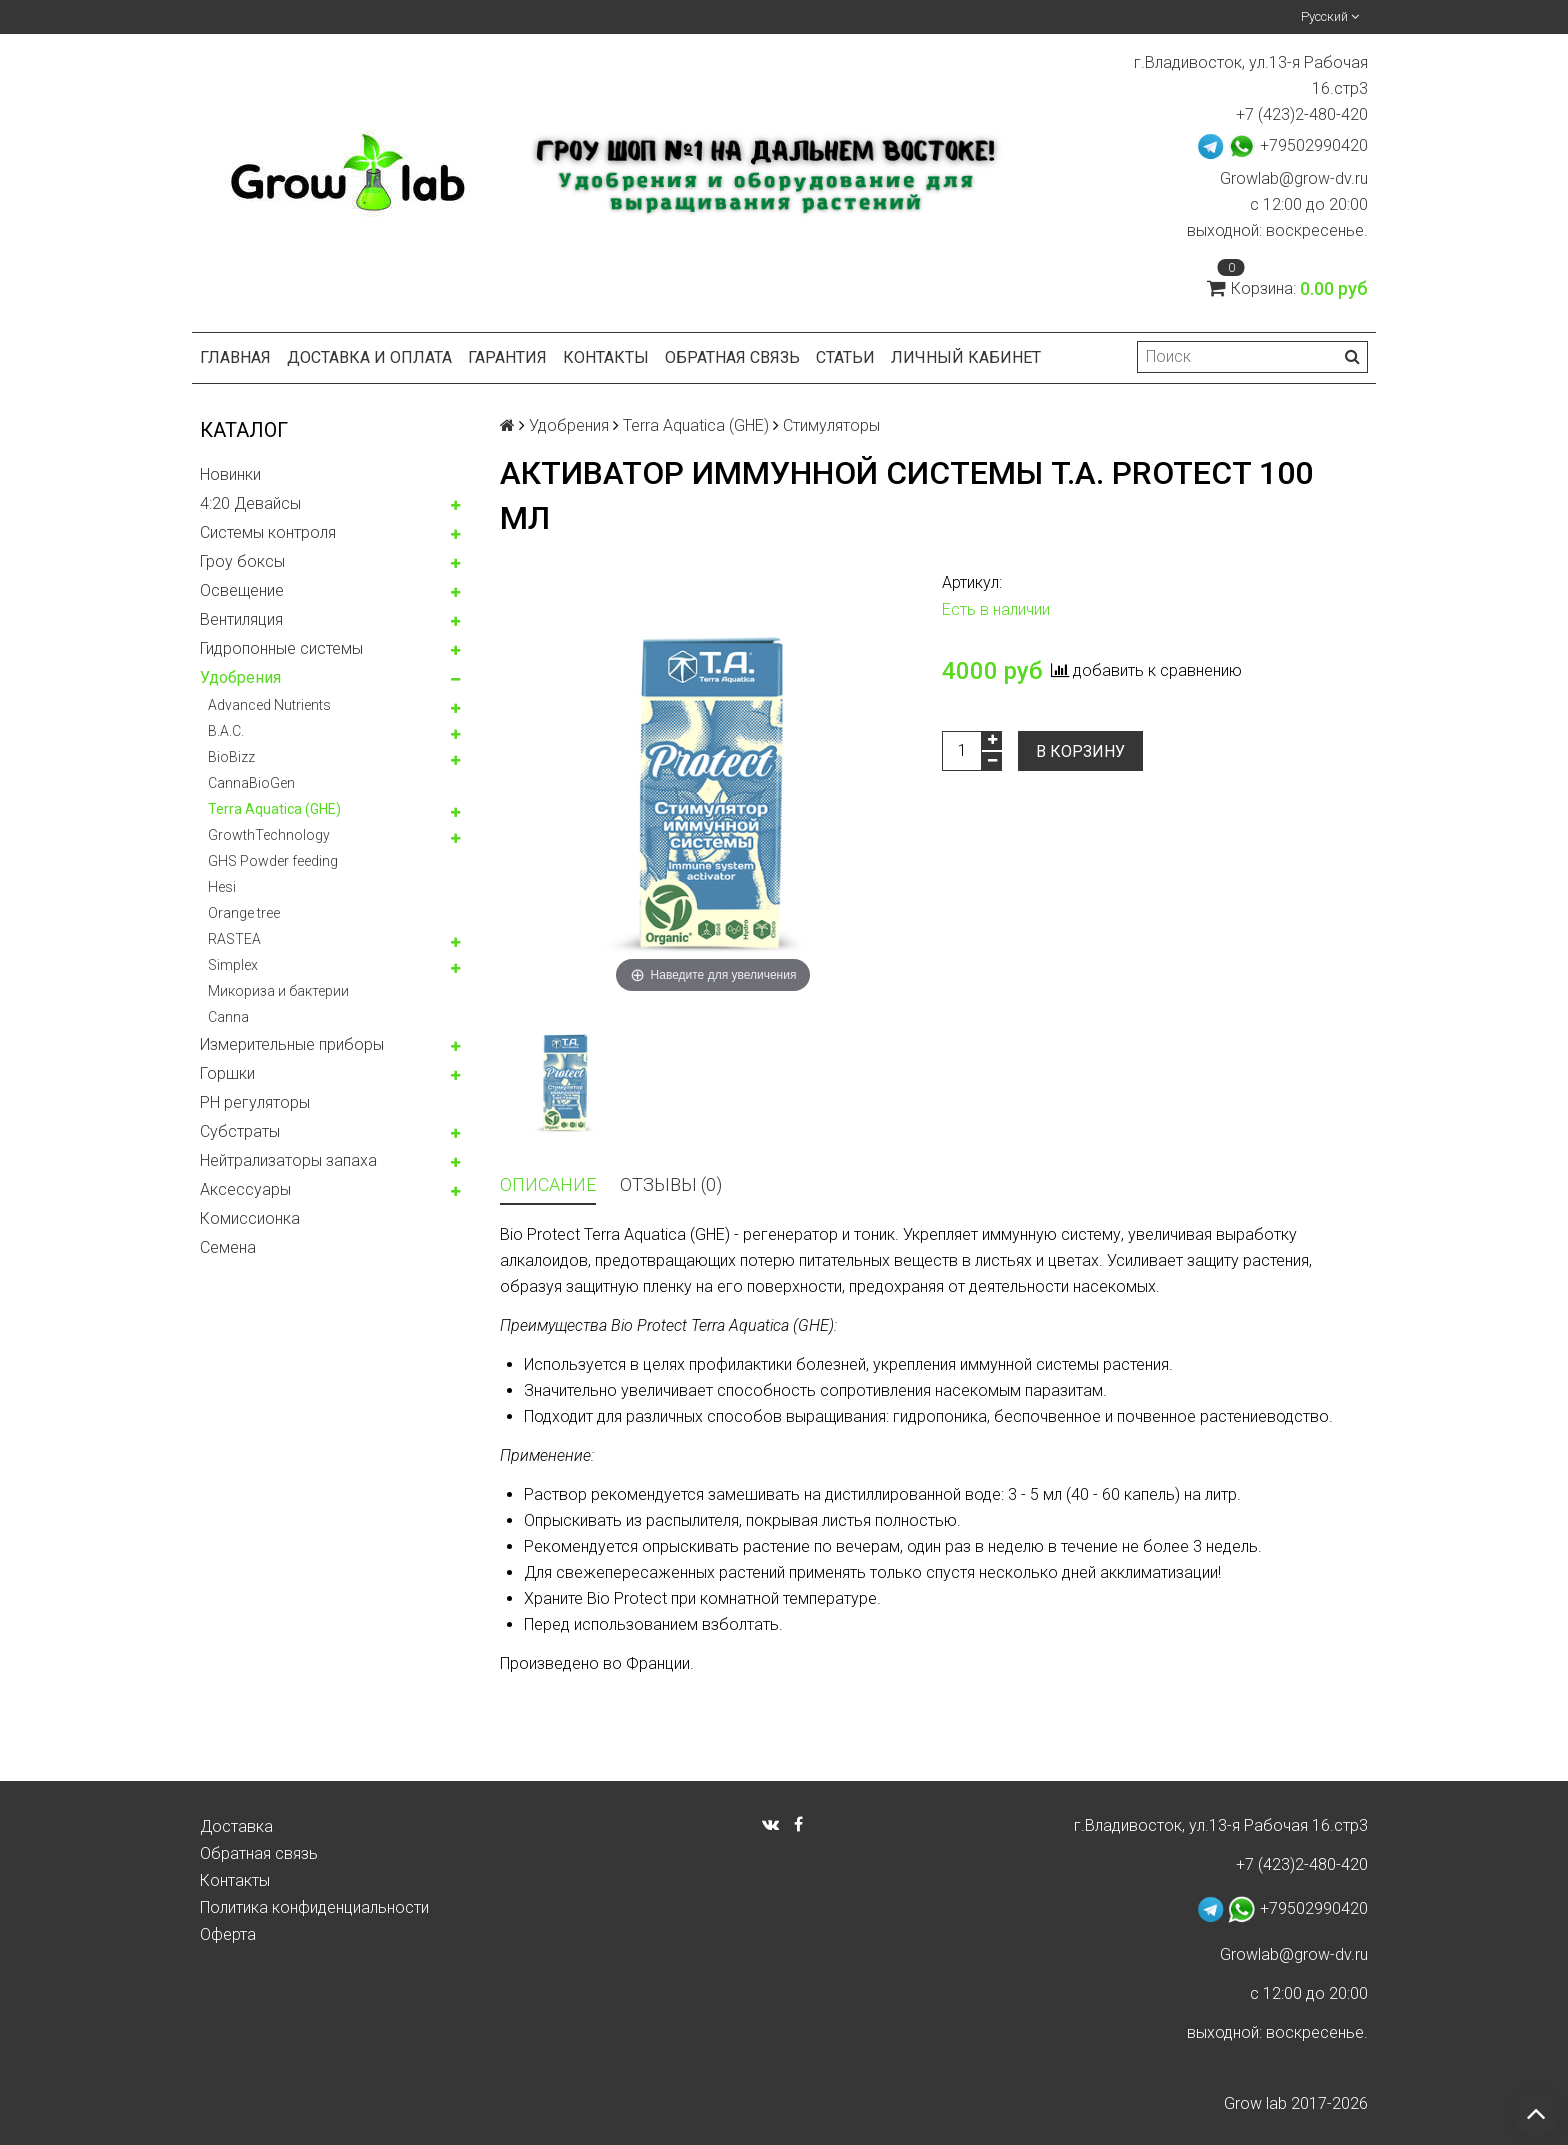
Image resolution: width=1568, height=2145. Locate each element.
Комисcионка (250, 1218)
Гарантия (507, 357)
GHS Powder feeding (273, 861)
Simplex (233, 965)
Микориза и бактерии (278, 991)
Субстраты (240, 1131)
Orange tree (244, 913)
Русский (1330, 16)
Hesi (222, 887)
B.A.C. (226, 731)
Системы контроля (268, 532)
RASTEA (234, 939)
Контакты (606, 357)
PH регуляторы (255, 1102)
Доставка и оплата (369, 357)
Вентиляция (241, 619)
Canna (228, 1017)
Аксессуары (245, 1189)
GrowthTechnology (269, 835)
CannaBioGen (251, 783)
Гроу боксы (242, 561)
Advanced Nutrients (269, 705)
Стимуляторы (831, 425)
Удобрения (240, 677)
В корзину (1080, 751)
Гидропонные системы (281, 648)
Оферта (228, 1934)
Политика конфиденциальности (314, 1907)
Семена (228, 1247)
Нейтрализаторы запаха (288, 1160)
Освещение (242, 590)
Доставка (236, 1826)
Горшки (227, 1073)
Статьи (845, 357)
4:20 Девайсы (250, 503)
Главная (235, 357)
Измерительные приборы (292, 1044)
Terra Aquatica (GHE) (274, 809)
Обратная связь (732, 357)
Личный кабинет (966, 357)
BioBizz (231, 757)
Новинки (230, 474)
